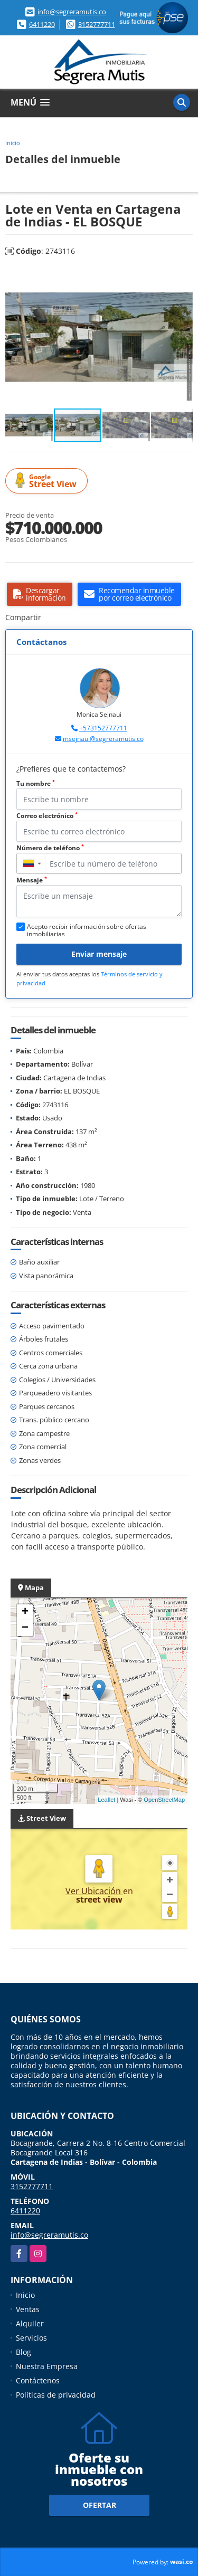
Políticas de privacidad (56, 2395)
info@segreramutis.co (71, 11)
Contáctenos (38, 2380)
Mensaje (31, 880)
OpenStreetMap (164, 1799)
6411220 (42, 24)
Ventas (28, 2309)
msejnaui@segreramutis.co (103, 738)
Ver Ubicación (94, 1891)
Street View (48, 481)
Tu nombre (35, 783)
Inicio (12, 143)
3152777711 (96, 24)
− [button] (25, 1628)
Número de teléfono (50, 847)
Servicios (31, 2338)
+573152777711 (103, 728)
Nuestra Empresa (47, 2366)
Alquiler (30, 2323)
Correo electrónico (47, 815)
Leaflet (106, 1799)
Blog (23, 2352)
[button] (183, 276)
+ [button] (25, 1612)
